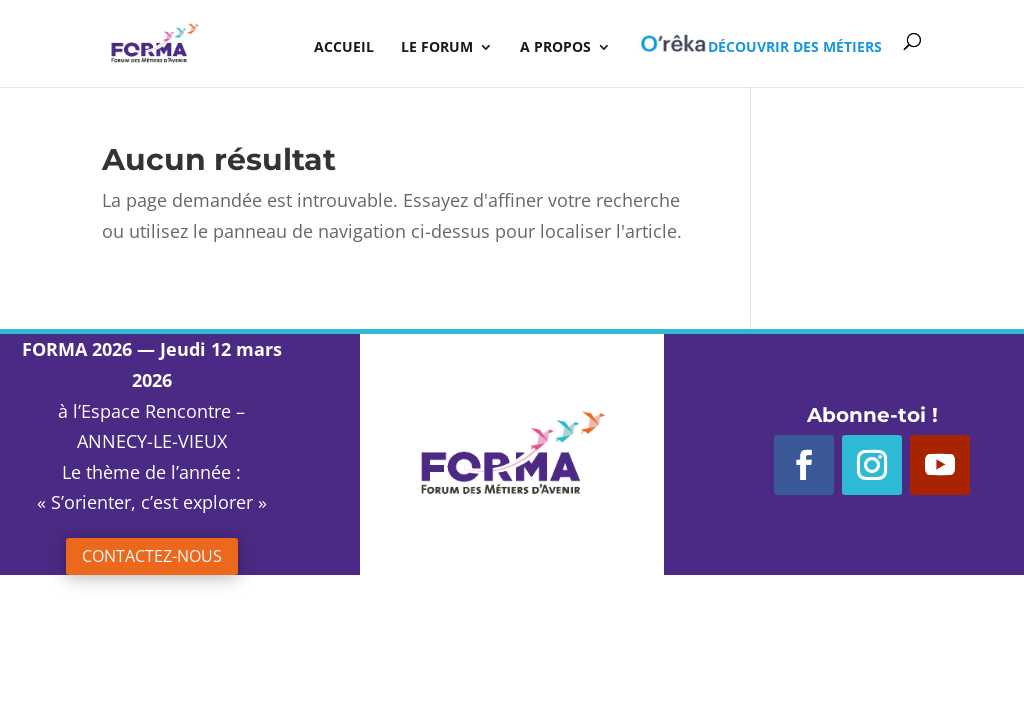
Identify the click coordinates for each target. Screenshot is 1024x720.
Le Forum (437, 48)
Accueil (344, 48)
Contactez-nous (152, 556)
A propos (555, 48)
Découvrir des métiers (760, 44)
